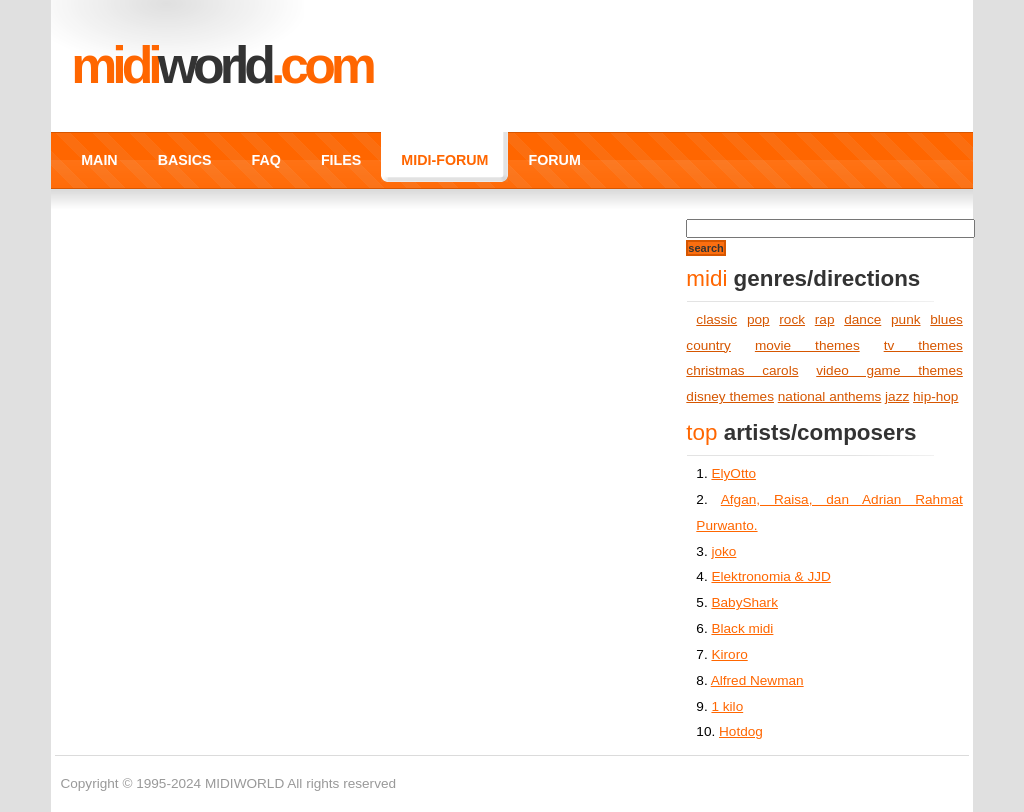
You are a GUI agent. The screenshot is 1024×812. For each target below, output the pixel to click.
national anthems (830, 396)
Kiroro (729, 654)
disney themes (730, 396)
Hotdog (741, 731)
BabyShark (744, 602)
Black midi (742, 628)
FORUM (554, 160)
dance (862, 319)
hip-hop (935, 396)
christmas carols (742, 370)
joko (723, 551)
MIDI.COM (221, 65)
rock (792, 319)
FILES (341, 160)
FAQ (266, 160)
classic (716, 319)
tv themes (923, 345)
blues (946, 319)
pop (758, 319)
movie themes (807, 345)
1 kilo (727, 706)
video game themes (889, 370)
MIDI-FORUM (444, 160)
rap (825, 319)
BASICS (185, 160)
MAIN (99, 160)
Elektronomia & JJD (770, 576)
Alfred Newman (757, 680)
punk (905, 319)
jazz (897, 396)
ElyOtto (733, 473)
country (708, 345)
